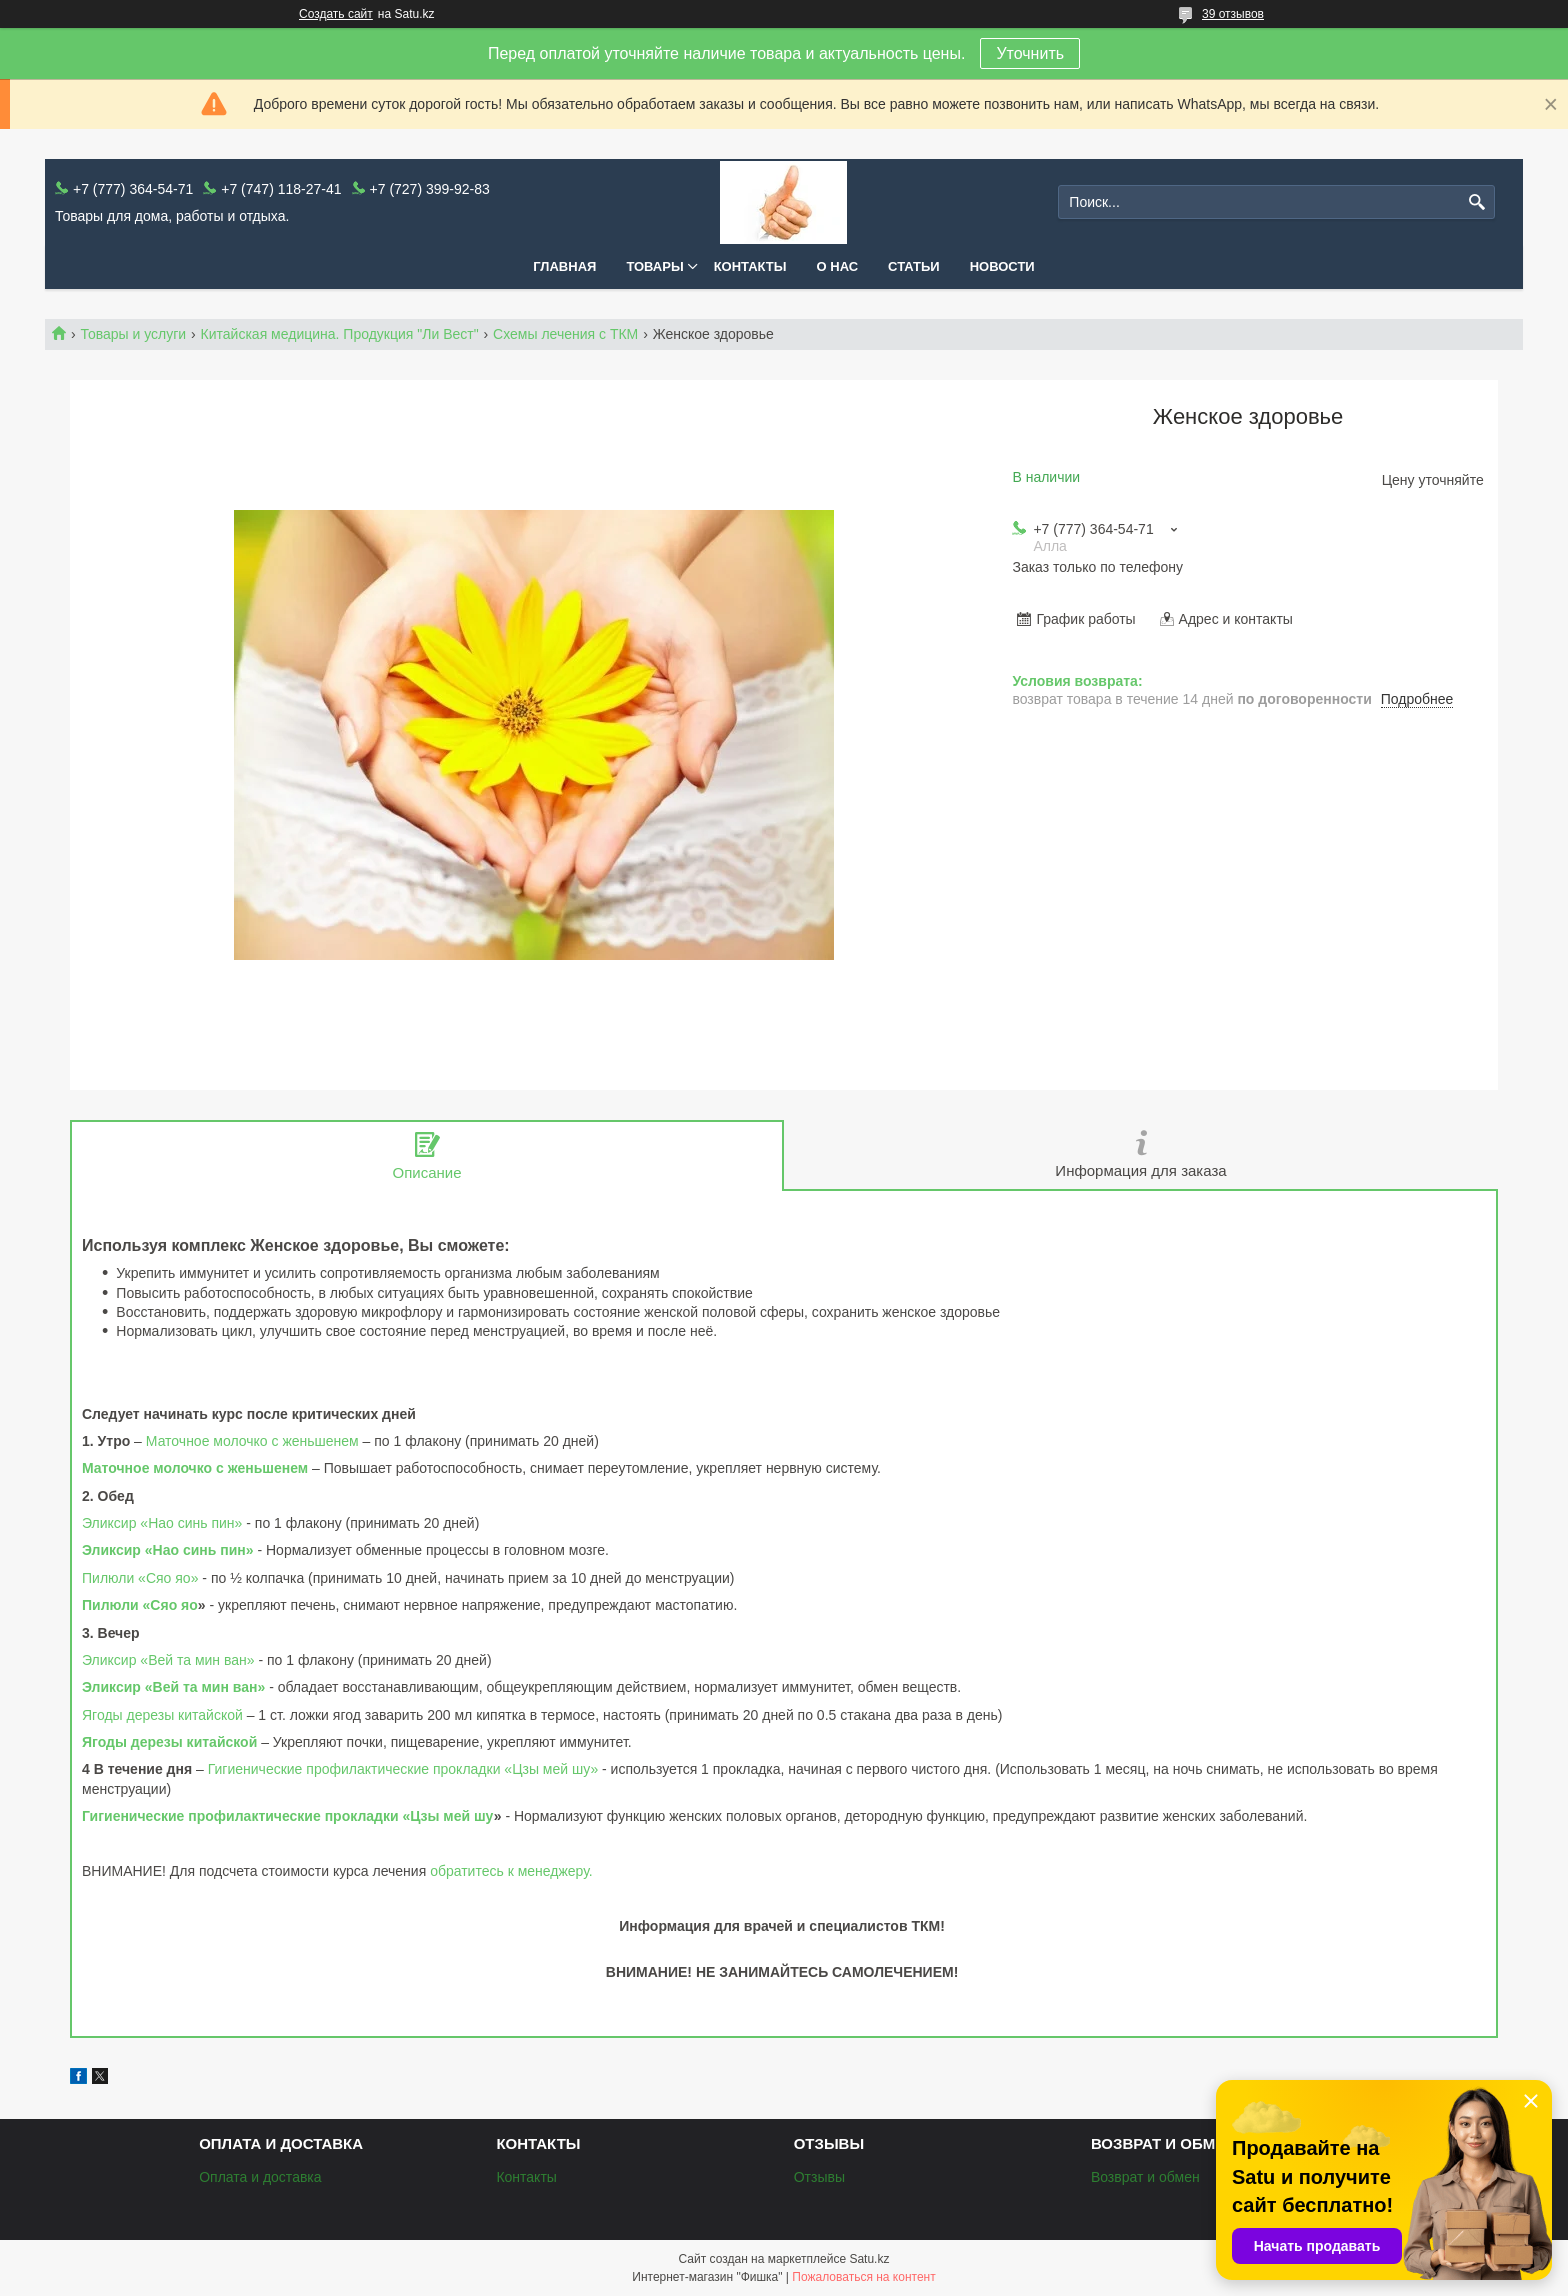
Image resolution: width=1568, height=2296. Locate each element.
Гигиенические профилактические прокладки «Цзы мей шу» (403, 1769)
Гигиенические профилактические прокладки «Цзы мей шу (288, 1816)
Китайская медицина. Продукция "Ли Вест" (340, 334)
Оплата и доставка (260, 2177)
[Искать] (1477, 202)
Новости (1002, 266)
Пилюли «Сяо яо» (140, 1578)
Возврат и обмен (1145, 2177)
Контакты (750, 266)
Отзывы (819, 2177)
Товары (654, 266)
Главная (564, 266)
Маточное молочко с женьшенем (252, 1441)
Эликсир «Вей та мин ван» (168, 1660)
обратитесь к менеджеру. (511, 1871)
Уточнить (1030, 53)
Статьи (914, 266)
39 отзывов (1233, 14)
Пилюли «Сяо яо (140, 1605)
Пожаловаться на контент (863, 2277)
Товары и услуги (133, 334)
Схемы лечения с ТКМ (565, 334)
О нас (838, 266)
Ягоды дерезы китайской (162, 1715)
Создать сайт (336, 14)
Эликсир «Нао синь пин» (162, 1523)
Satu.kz (869, 2259)
